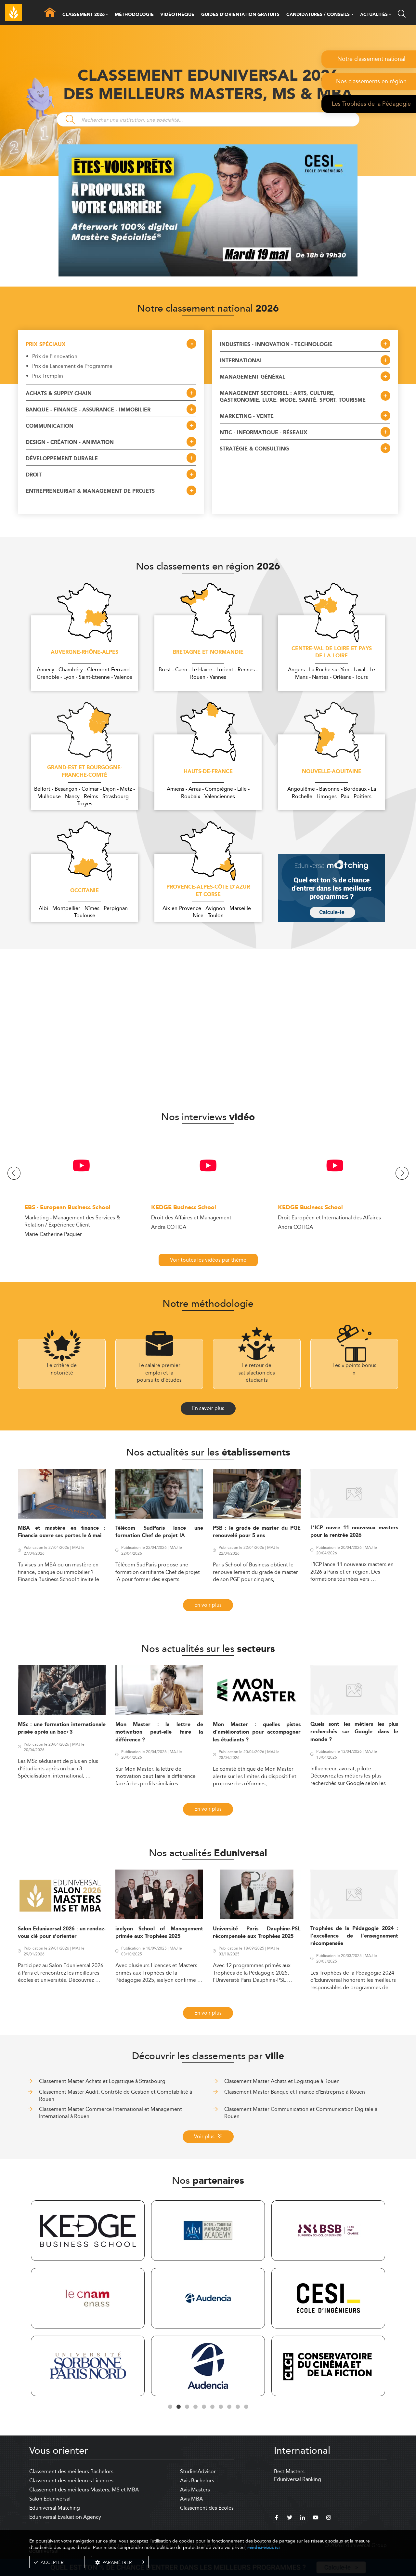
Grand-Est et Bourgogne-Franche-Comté (84, 771)
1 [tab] (170, 2407)
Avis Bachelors (197, 2480)
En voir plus (208, 1605)
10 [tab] (246, 2407)
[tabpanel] (88, 2299)
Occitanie (84, 890)
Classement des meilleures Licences (71, 2480)
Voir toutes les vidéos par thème (208, 1260)
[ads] (208, 275)
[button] (107, 15)
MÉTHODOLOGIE (134, 14)
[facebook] (276, 2518)
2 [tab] (178, 2407)
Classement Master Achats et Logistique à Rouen (282, 2081)
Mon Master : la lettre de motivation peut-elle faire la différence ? (159, 1732)
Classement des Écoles (207, 2508)
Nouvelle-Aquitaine (331, 771)
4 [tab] (195, 2407)
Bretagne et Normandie (208, 652)
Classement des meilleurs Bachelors (71, 2471)
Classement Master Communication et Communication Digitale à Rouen (300, 2112)
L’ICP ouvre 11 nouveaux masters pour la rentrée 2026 (354, 1531)
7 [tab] (220, 2407)
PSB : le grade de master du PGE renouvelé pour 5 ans (257, 1532)
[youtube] (315, 2518)
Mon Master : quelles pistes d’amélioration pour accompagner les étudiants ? (257, 1732)
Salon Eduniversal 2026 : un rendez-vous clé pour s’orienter (62, 1932)
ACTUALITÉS (374, 15)
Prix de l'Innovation (54, 356)
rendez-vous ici (263, 2547)
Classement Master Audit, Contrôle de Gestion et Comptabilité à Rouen (115, 2095)
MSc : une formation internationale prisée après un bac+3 (62, 1728)
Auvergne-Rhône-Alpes (84, 652)
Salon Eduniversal (50, 2499)
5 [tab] (204, 2407)
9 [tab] (237, 2407)
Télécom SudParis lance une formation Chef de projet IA (159, 1532)
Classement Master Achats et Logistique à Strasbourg (102, 2081)
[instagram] (328, 2518)
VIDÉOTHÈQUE (177, 14)
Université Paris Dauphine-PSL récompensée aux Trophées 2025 (257, 1932)
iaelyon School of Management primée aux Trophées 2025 (159, 1932)
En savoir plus (208, 1408)
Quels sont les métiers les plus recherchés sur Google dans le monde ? (354, 1732)
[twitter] (289, 2518)
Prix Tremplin (47, 376)
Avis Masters (195, 2490)
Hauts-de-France (208, 771)
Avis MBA (191, 2499)
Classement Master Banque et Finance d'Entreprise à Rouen (294, 2092)
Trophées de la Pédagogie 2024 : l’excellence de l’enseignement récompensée (354, 1936)
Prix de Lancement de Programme (72, 366)
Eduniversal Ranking (297, 2479)
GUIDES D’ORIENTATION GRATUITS (240, 14)
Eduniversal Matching (54, 2508)
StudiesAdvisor (198, 2471)
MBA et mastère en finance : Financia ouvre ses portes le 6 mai (62, 1532)
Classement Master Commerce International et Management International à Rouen (110, 2112)
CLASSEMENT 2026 (83, 15)
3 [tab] (187, 2407)
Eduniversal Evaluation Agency (65, 2517)
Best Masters (289, 2471)
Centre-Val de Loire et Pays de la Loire (332, 652)
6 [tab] (212, 2407)
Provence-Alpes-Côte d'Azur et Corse (208, 891)
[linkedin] (302, 2518)
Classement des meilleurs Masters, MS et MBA (84, 2490)
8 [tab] (229, 2407)
